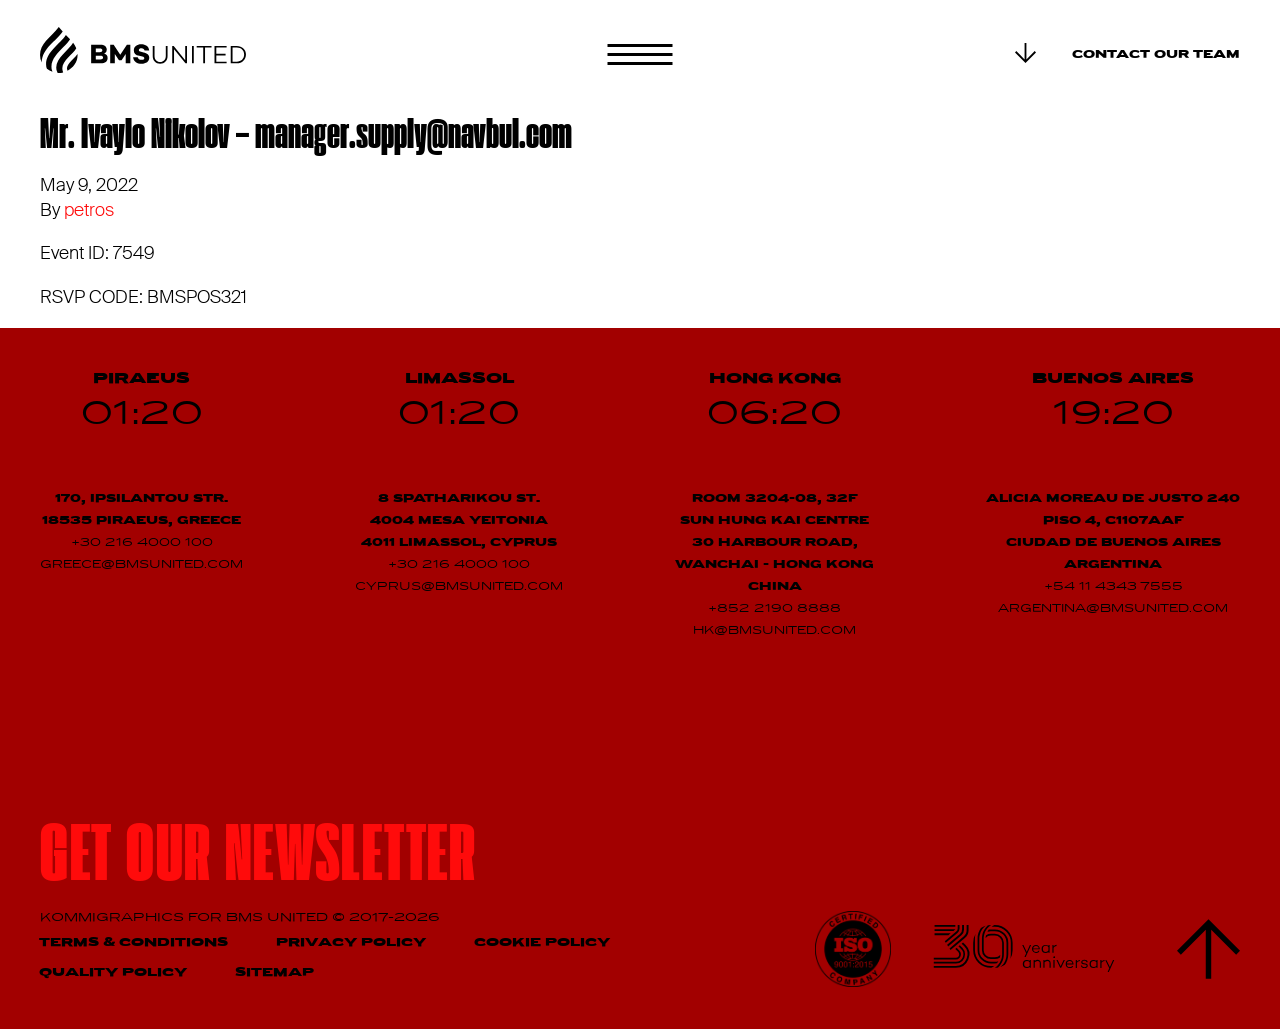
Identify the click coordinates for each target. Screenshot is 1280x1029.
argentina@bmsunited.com (1113, 609)
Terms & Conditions (133, 942)
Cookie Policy (542, 942)
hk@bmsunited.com (774, 631)
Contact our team (1156, 55)
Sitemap (274, 972)
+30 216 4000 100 (142, 543)
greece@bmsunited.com (141, 565)
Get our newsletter (258, 860)
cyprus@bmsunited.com (459, 587)
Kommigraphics (114, 917)
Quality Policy (113, 972)
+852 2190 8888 (774, 609)
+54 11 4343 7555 (1113, 587)
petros (89, 210)
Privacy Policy (351, 942)
